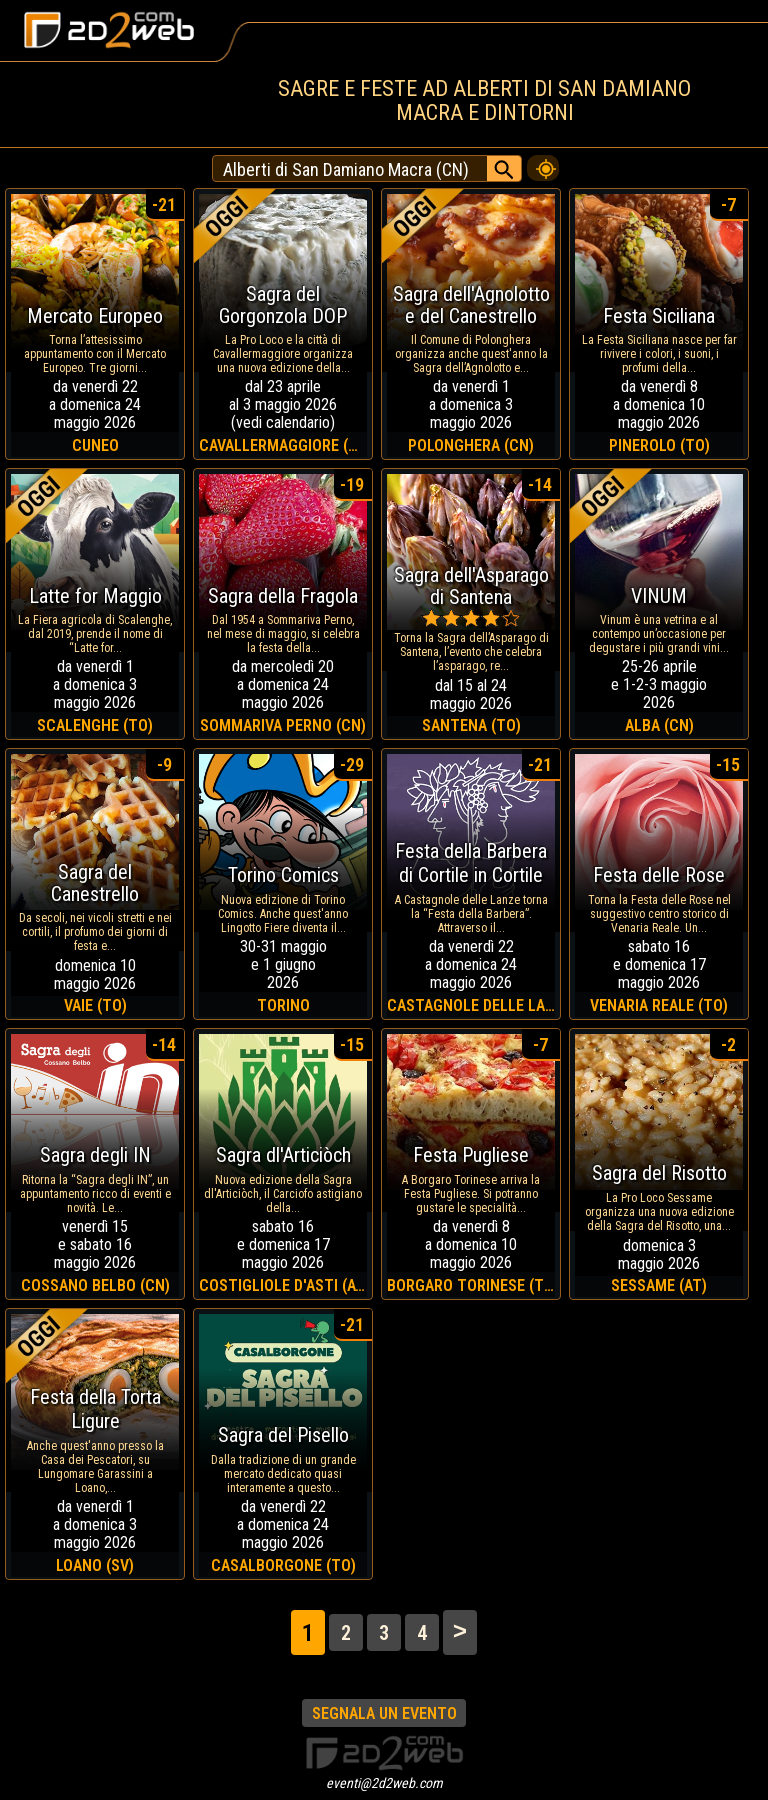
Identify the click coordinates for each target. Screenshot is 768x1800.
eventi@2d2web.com (384, 1783)
